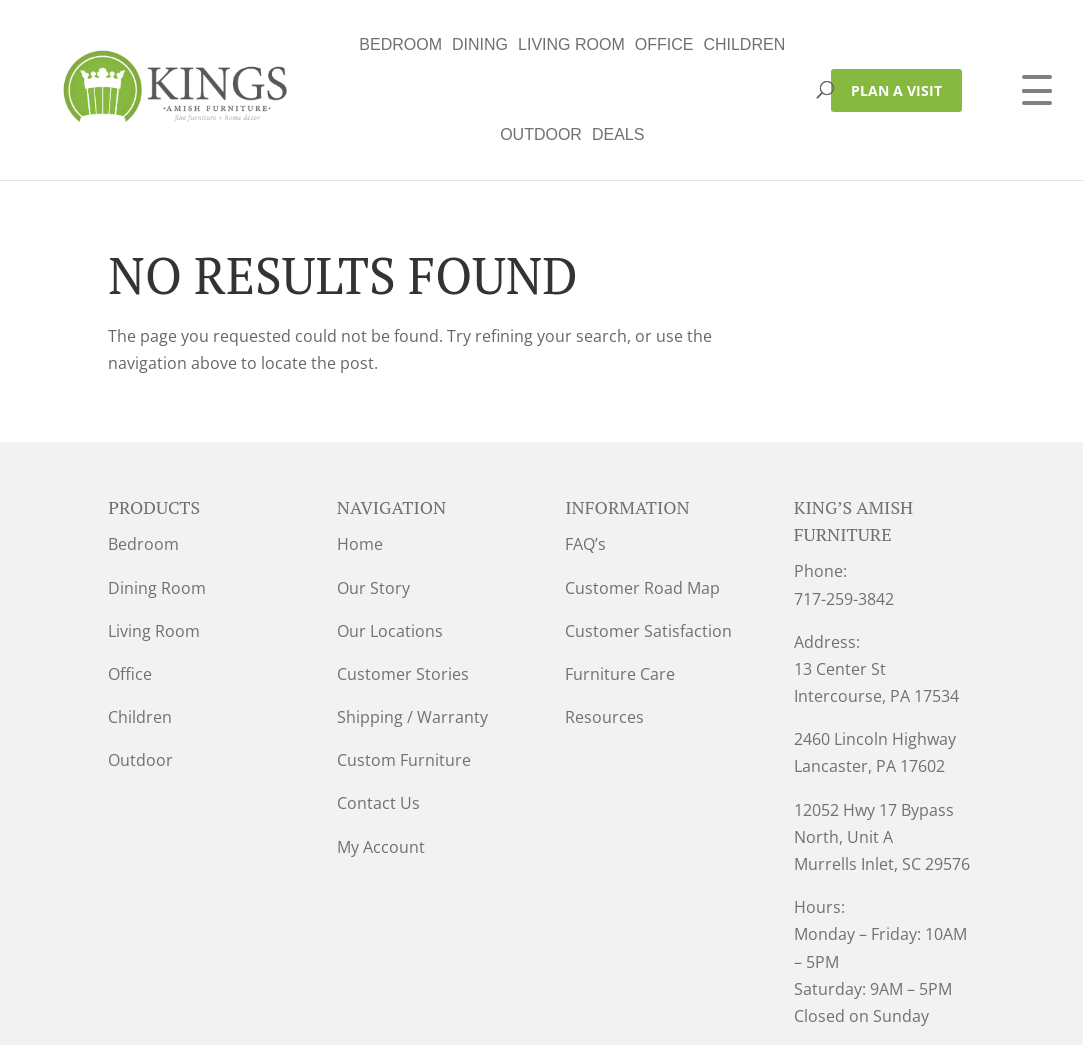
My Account (381, 757)
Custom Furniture (404, 670)
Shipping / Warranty (412, 627)
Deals (735, 44)
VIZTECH (559, 1016)
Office (486, 44)
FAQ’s (585, 454)
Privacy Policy (341, 1016)
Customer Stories (403, 584)
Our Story (373, 498)
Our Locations (390, 541)
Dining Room (157, 498)
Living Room (393, 44)
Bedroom (223, 44)
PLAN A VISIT (896, 45)
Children (567, 44)
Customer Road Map (642, 498)
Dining (302, 44)
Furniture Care (620, 584)
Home (360, 454)
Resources (604, 627)
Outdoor (658, 44)
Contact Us (378, 713)
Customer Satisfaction (648, 541)
